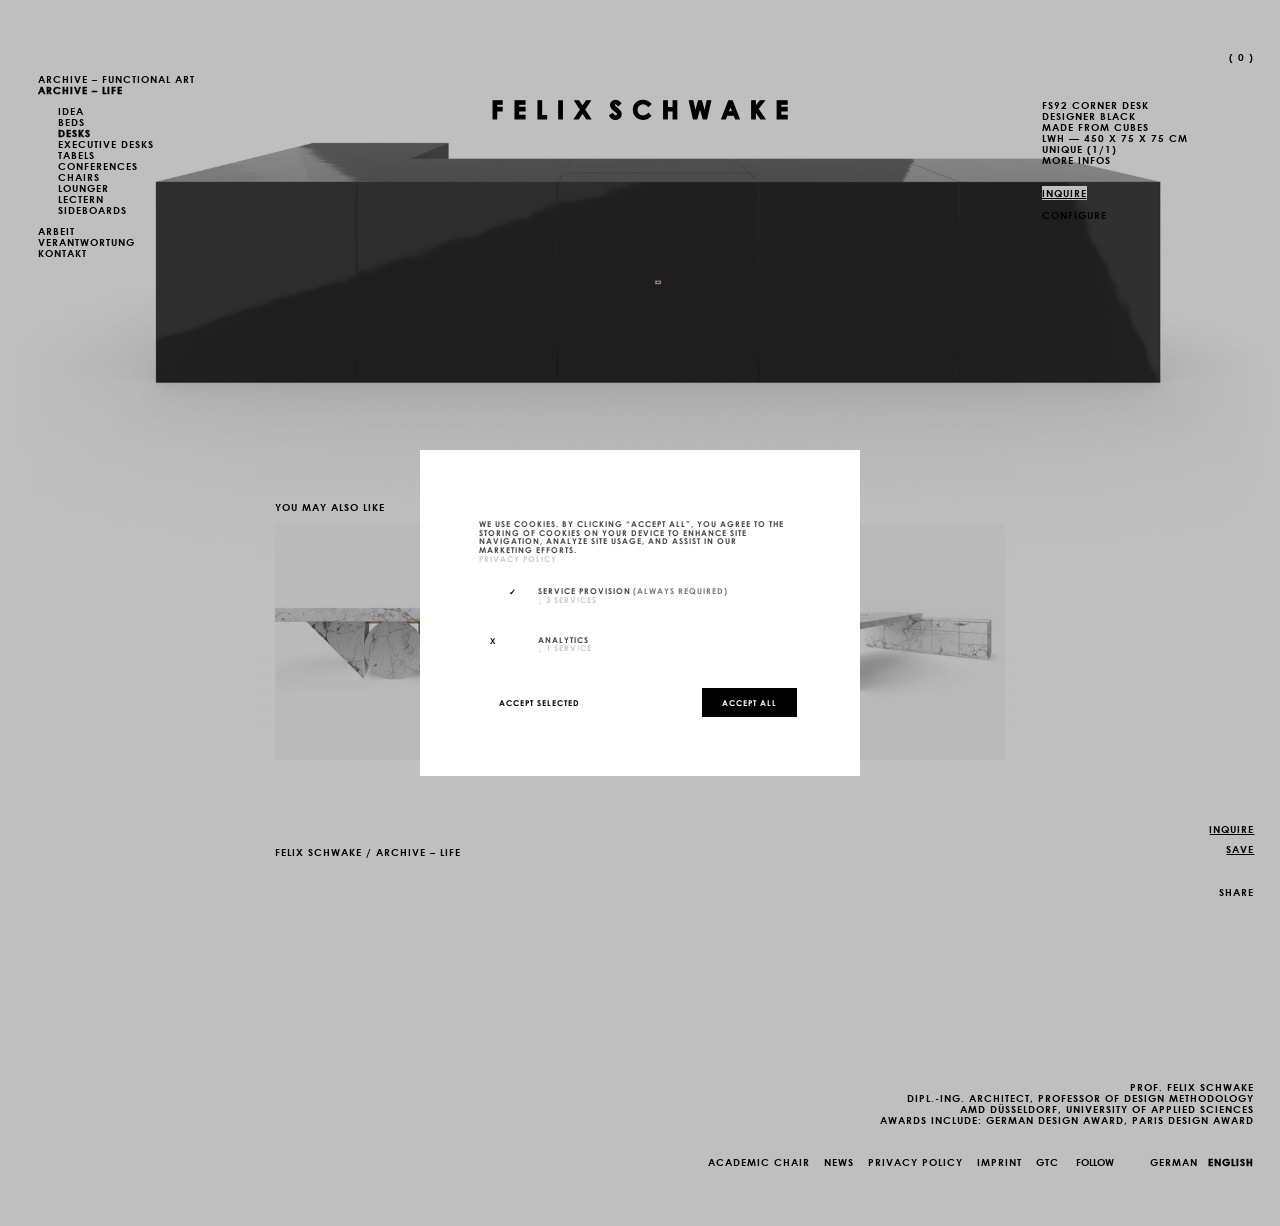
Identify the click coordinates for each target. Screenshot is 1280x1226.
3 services (567, 599)
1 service (565, 647)
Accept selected (539, 702)
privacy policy (518, 558)
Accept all (749, 702)
